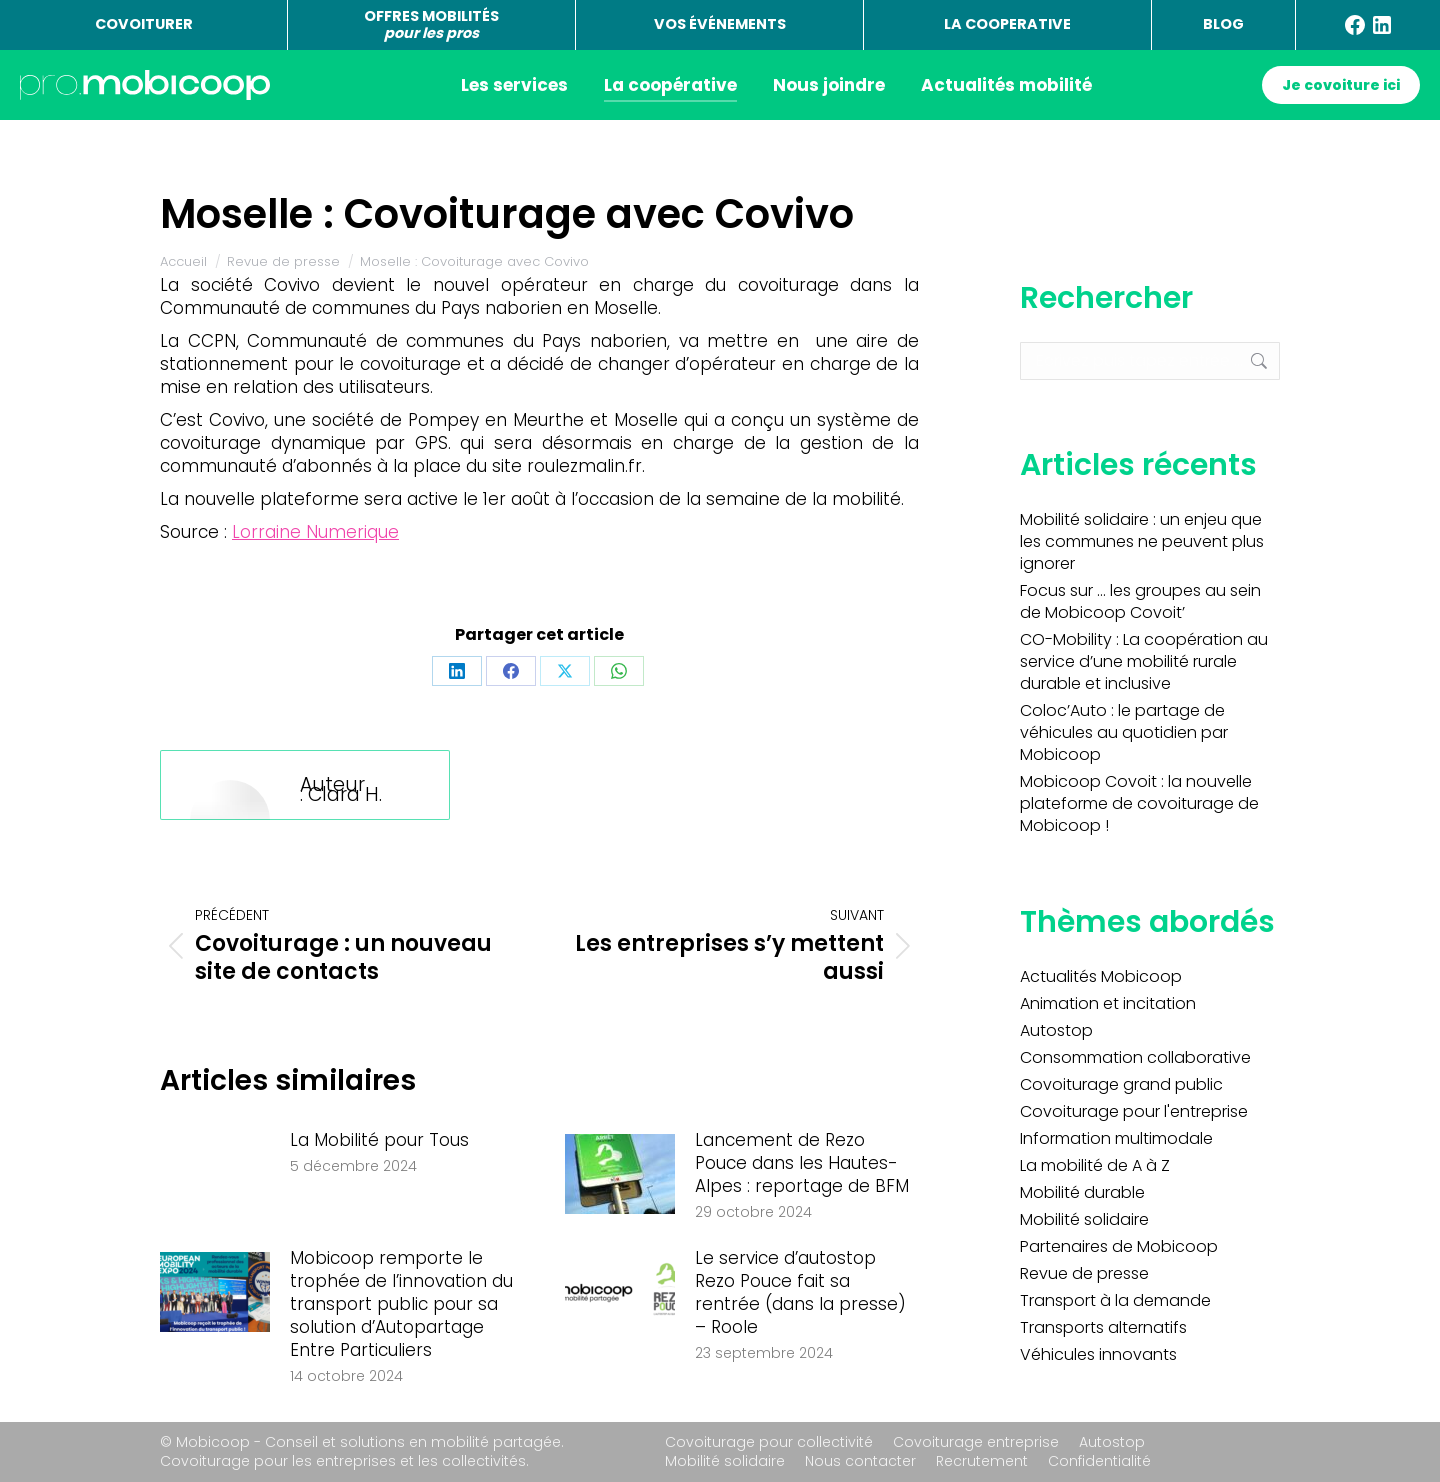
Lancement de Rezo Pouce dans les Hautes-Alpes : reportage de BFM (802, 1163)
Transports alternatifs (1103, 1328)
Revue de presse (1084, 1274)
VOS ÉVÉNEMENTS (720, 24)
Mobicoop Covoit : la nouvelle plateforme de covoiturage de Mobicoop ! (1139, 804)
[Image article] (215, 1174)
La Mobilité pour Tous (379, 1140)
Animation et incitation (1108, 1004)
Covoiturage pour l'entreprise (1134, 1112)
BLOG (1223, 24)
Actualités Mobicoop (1101, 977)
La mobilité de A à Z (1095, 1166)
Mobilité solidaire (1084, 1220)
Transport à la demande (1115, 1301)
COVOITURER (144, 24)
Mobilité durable (1082, 1193)
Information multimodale (1116, 1139)
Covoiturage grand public (1121, 1085)
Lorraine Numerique (315, 532)
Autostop (1056, 1031)
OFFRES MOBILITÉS (431, 24)
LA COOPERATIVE (1007, 24)
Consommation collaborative (1135, 1058)
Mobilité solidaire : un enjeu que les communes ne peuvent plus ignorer (1142, 542)
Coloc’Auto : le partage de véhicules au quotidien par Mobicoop (1124, 733)
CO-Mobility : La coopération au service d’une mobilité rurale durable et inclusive (1144, 662)
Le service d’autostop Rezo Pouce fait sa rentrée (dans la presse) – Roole (800, 1293)
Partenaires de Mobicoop (1119, 1247)
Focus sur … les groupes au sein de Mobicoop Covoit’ (1140, 602)
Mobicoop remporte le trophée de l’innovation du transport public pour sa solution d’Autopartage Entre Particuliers (401, 1304)
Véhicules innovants (1098, 1355)
